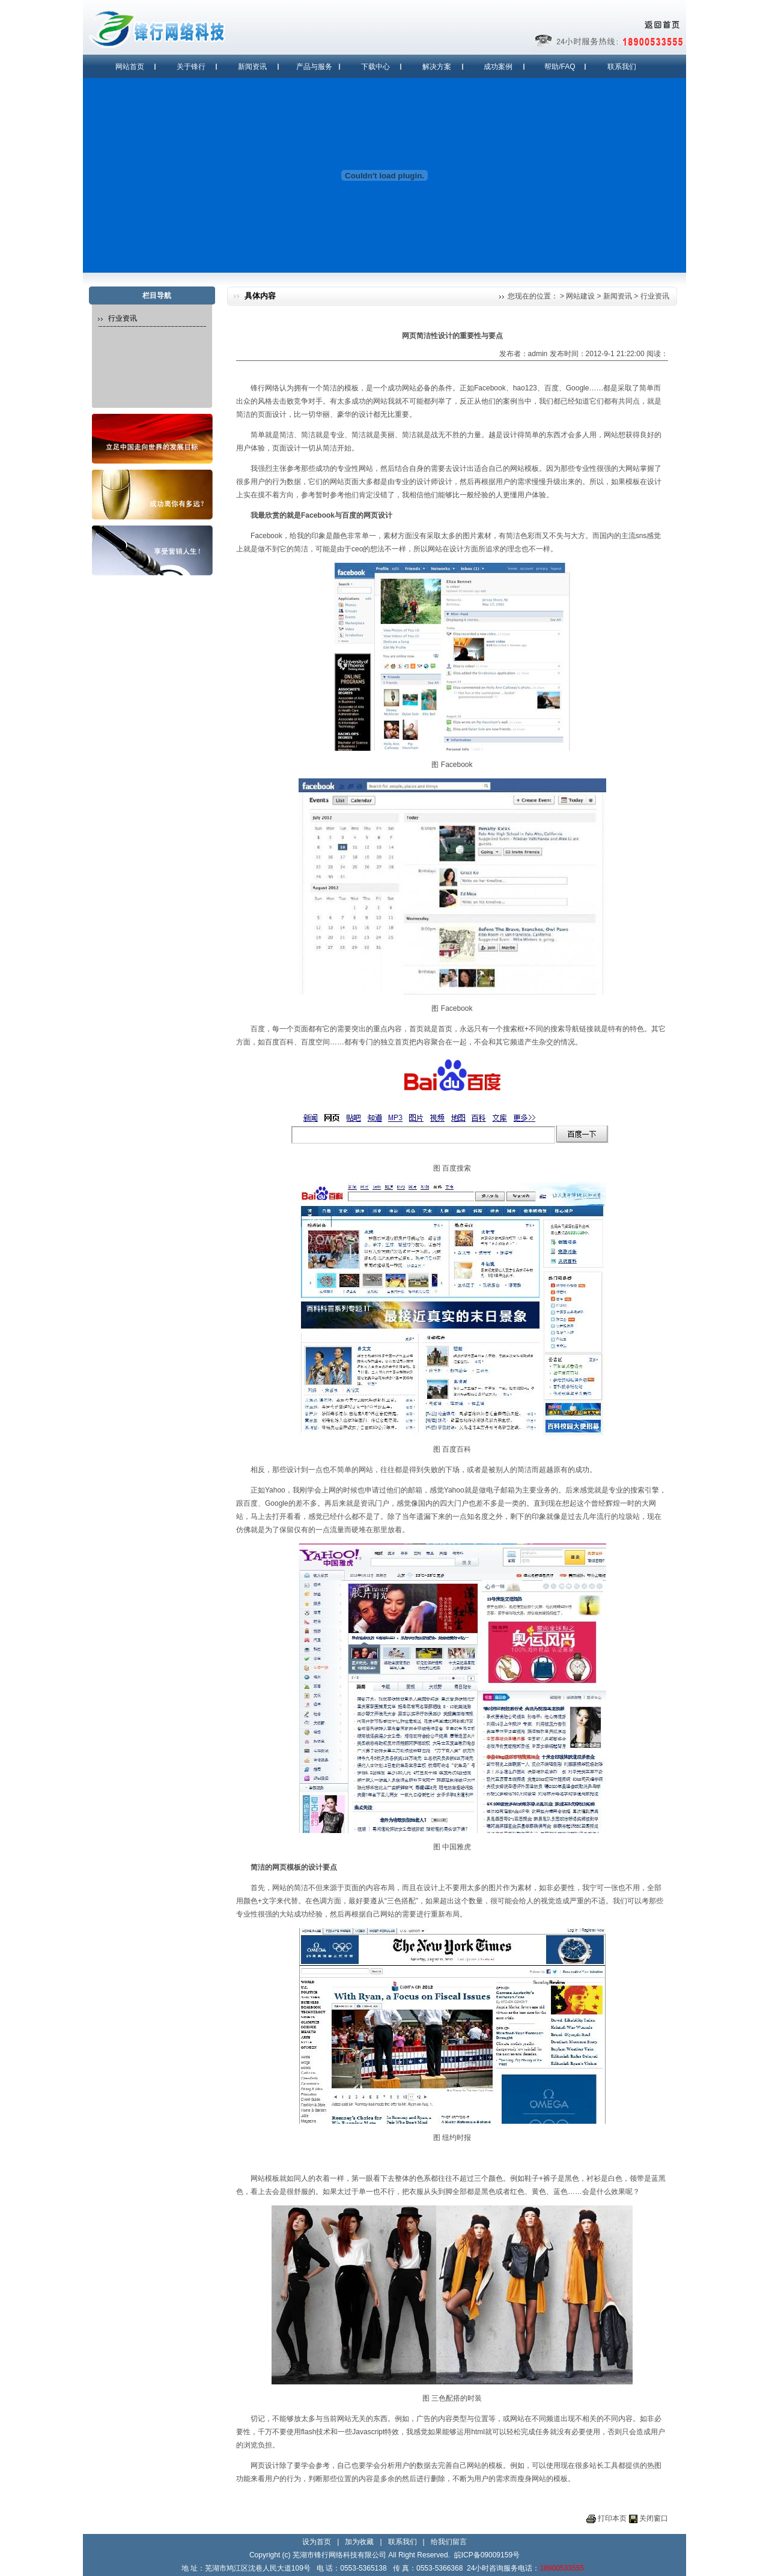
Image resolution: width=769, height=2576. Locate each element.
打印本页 (612, 2518)
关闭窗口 (653, 2518)
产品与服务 (314, 66)
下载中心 (375, 66)
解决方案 (436, 66)
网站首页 (129, 66)
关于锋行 (191, 66)
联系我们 (621, 66)
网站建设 (580, 296)
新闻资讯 (252, 66)
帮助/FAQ (559, 66)
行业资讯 (654, 296)
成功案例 (498, 66)
